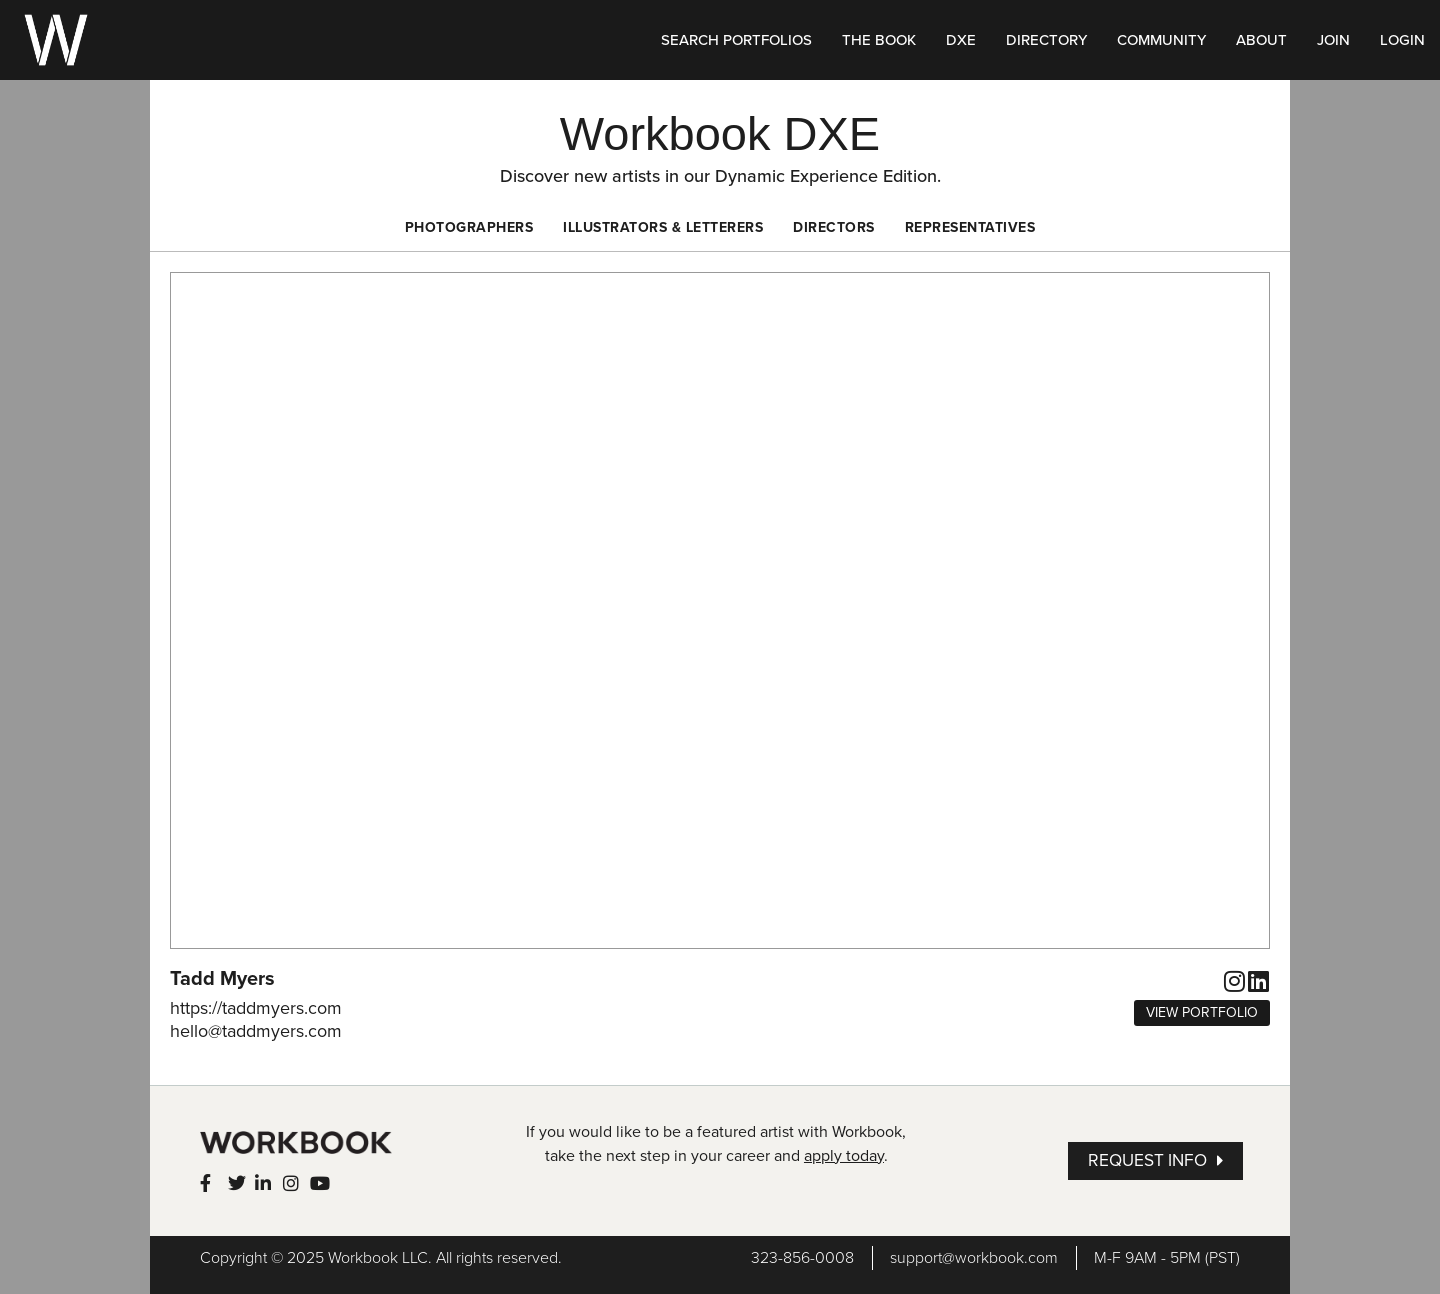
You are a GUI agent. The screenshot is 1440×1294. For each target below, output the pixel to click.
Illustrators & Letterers (663, 227)
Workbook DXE (720, 133)
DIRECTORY (1046, 40)
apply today (844, 1156)
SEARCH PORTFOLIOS (736, 40)
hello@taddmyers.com (256, 1031)
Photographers (469, 227)
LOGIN (1402, 40)
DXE (961, 40)
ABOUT (1261, 40)
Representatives (970, 227)
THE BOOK (879, 40)
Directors (834, 227)
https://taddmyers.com (256, 1008)
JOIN (1333, 40)
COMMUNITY (1161, 40)
